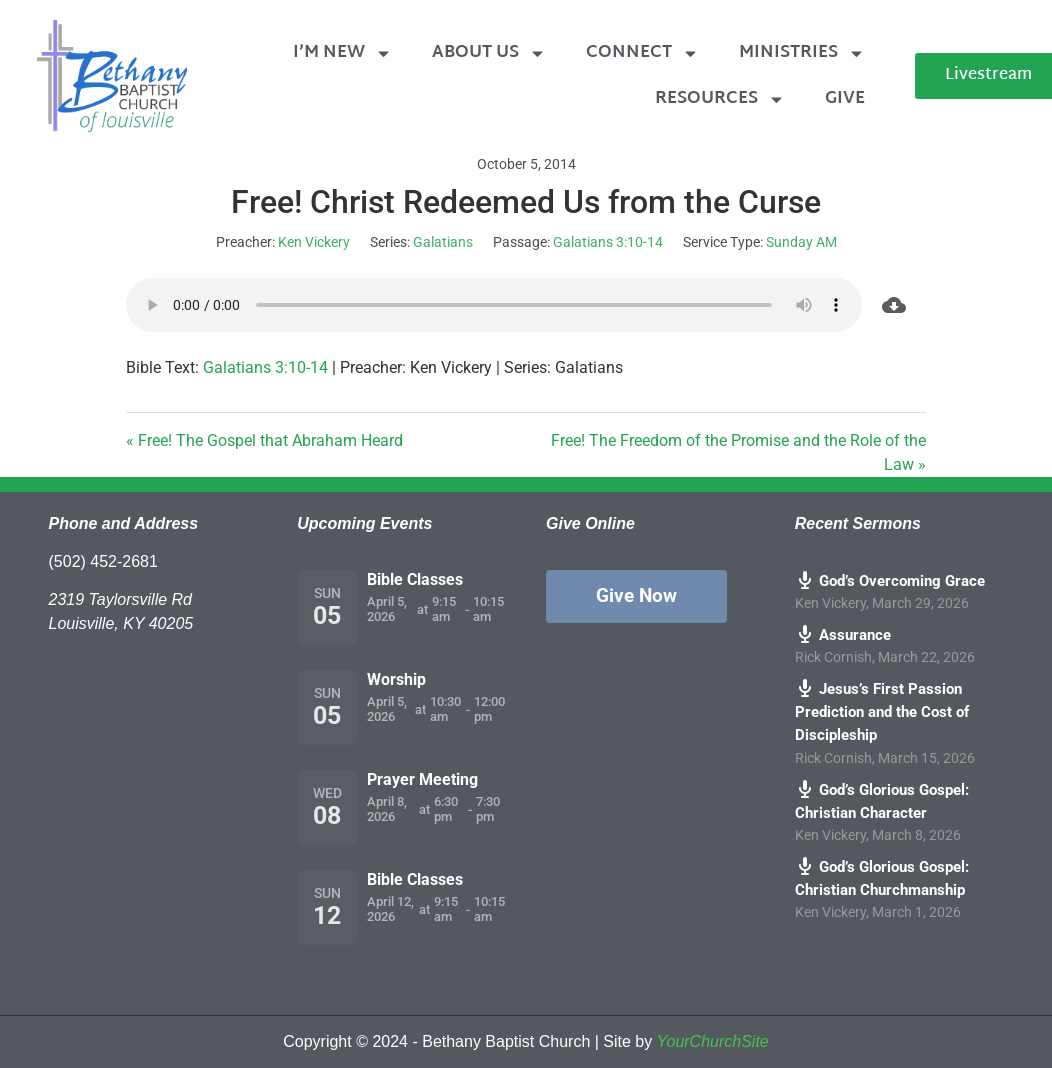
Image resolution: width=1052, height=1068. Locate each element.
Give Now (636, 595)
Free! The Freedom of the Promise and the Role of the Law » (738, 452)
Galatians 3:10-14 (608, 242)
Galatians (443, 242)
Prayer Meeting (422, 779)
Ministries (802, 53)
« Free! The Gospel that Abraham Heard (264, 440)
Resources (720, 99)
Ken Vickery (314, 242)
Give (845, 98)
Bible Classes (415, 579)
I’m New (342, 53)
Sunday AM (801, 242)
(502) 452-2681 (103, 561)
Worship (396, 679)
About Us (489, 53)
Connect (642, 53)
